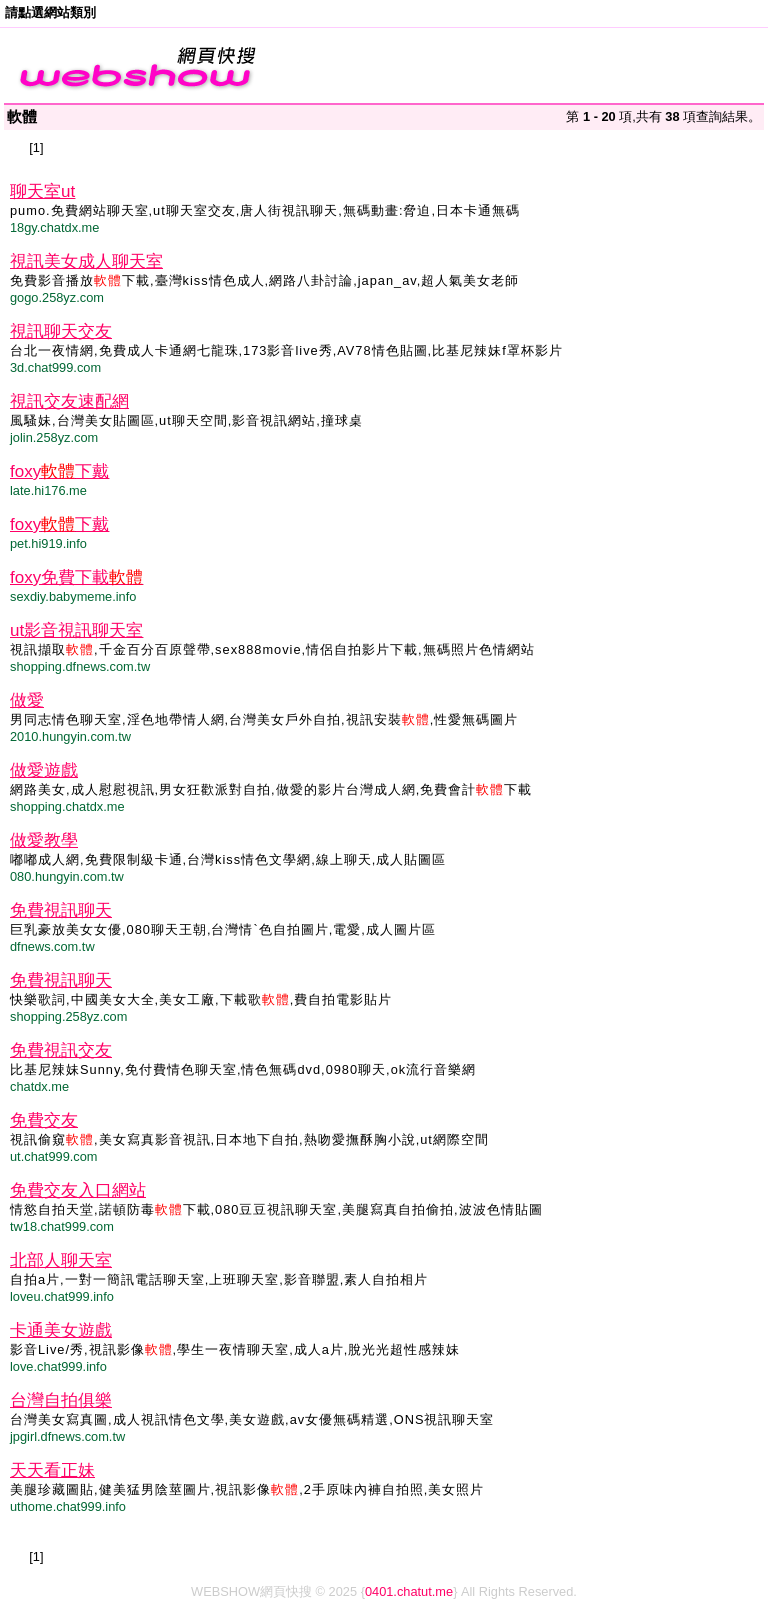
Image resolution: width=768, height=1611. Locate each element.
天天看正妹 (52, 1470)
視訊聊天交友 (61, 331)
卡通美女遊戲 (61, 1330)
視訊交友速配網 (69, 401)
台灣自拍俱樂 (61, 1400)
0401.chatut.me (409, 1591)
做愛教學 (44, 840)
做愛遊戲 (44, 770)
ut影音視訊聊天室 (76, 630)
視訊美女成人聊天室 (86, 261)
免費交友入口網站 (78, 1190)
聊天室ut (42, 191)
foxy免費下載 (76, 577)
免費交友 (44, 1120)
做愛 (27, 700)
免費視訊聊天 (61, 910)
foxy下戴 (59, 471)
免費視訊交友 (61, 1050)
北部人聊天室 (61, 1260)
